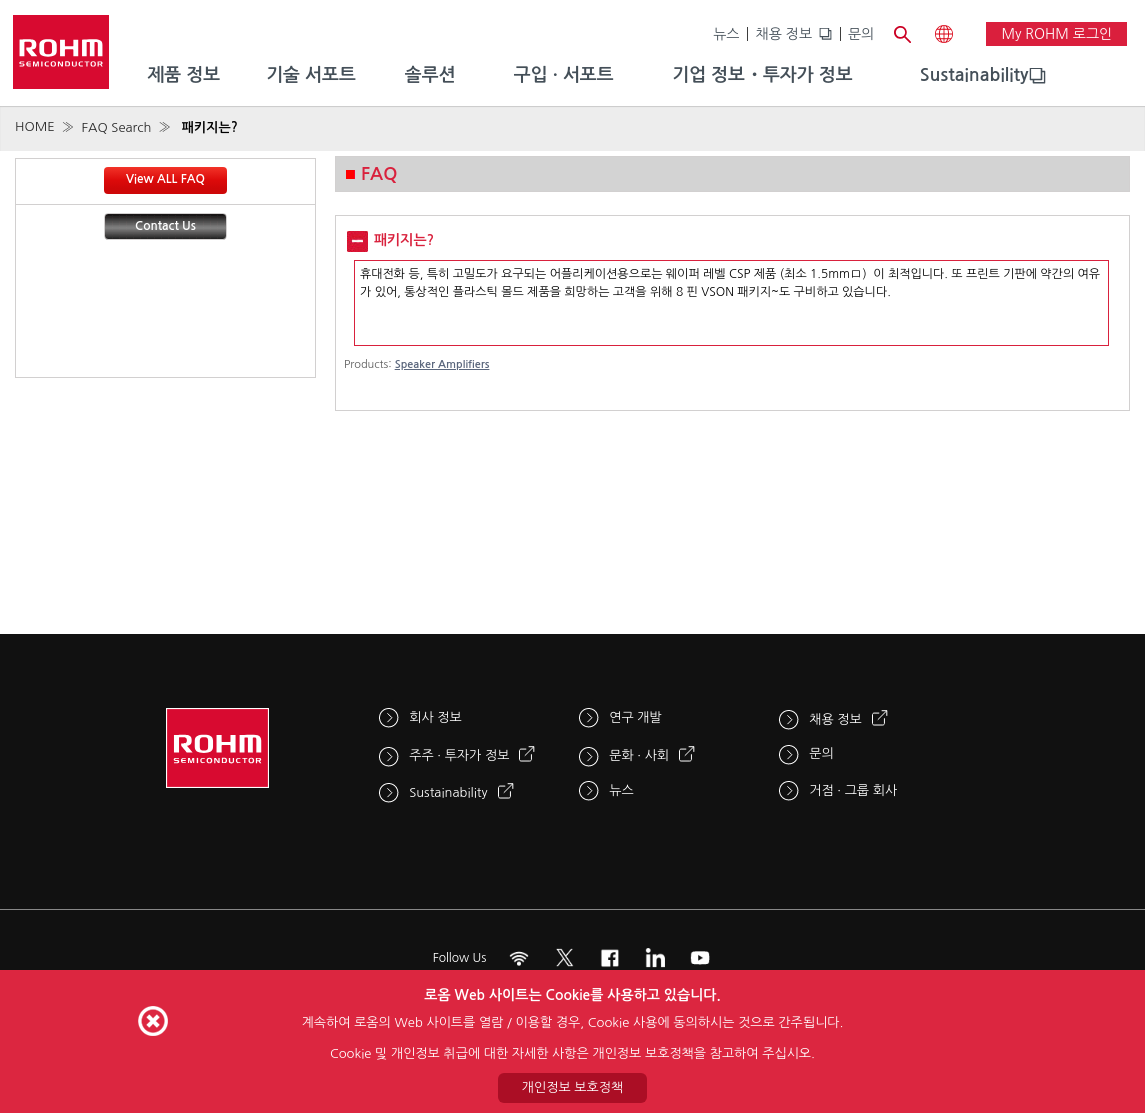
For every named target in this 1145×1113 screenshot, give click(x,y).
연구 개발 (635, 717)
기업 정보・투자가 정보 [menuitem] (762, 75)
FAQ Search (116, 127)
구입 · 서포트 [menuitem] (564, 75)
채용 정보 (783, 34)
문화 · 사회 (639, 755)
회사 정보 (435, 717)
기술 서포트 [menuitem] (311, 75)
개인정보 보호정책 (572, 1087)
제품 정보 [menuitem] (183, 75)
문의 (861, 34)
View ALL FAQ (165, 179)
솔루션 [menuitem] (430, 75)
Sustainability (974, 75)
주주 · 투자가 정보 (459, 755)
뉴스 (726, 34)
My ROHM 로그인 (1056, 34)
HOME (35, 126)
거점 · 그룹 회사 (853, 790)
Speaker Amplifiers (442, 364)
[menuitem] (974, 76)
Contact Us (165, 226)
